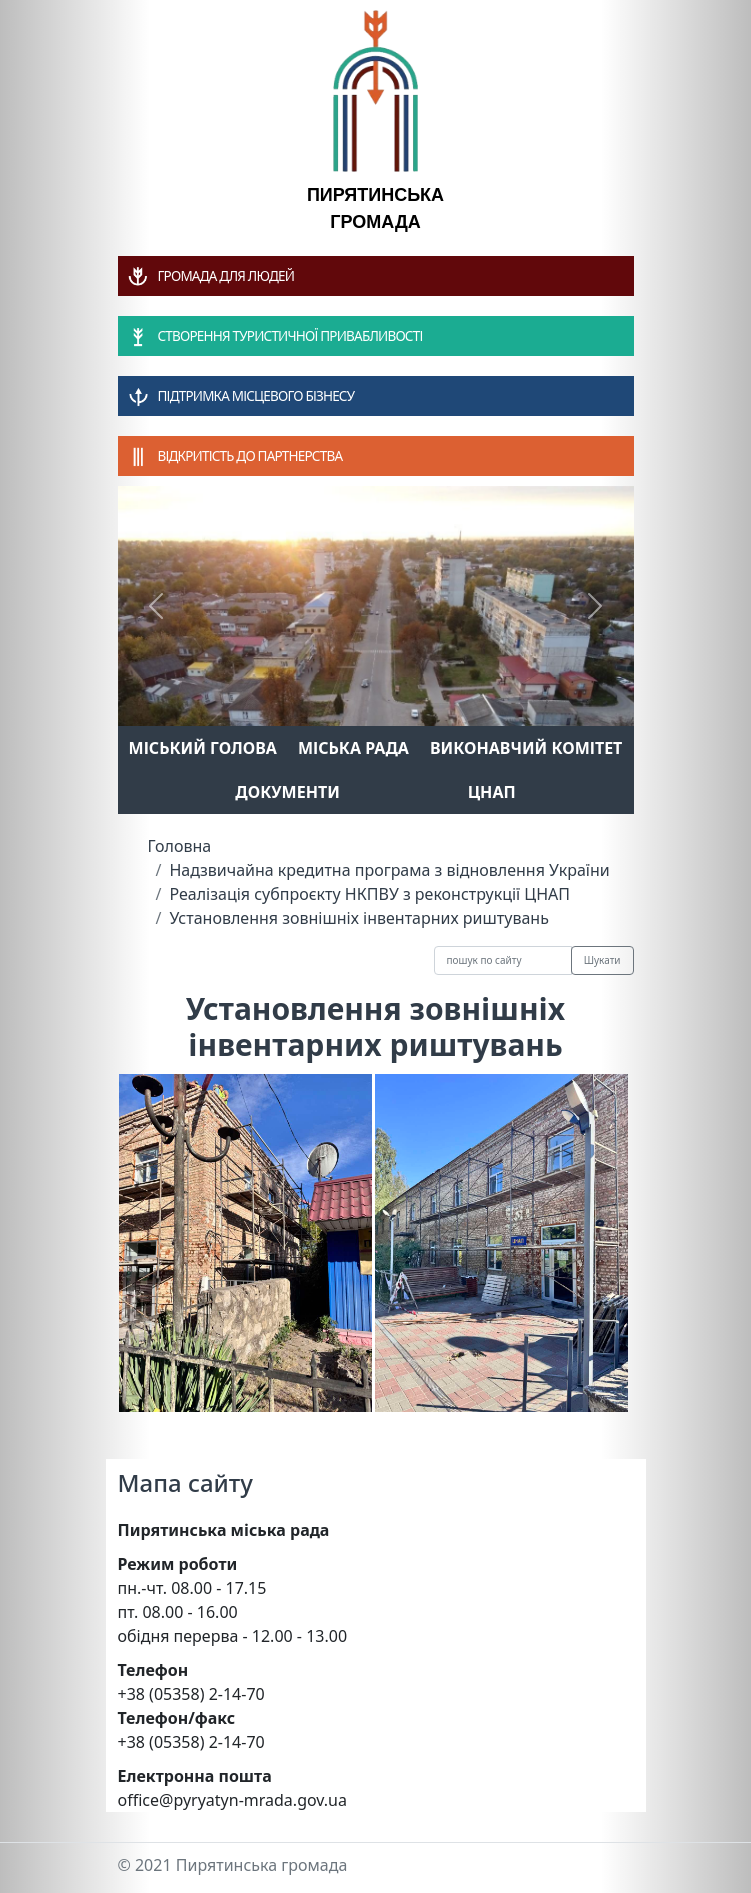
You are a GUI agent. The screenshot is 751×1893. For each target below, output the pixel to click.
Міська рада (353, 748)
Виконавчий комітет (526, 748)
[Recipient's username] (503, 960)
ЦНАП (492, 792)
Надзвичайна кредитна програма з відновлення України (389, 870)
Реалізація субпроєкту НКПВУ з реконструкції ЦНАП (369, 894)
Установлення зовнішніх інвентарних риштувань (358, 918)
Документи (287, 792)
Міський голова (203, 748)
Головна (180, 846)
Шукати (602, 960)
